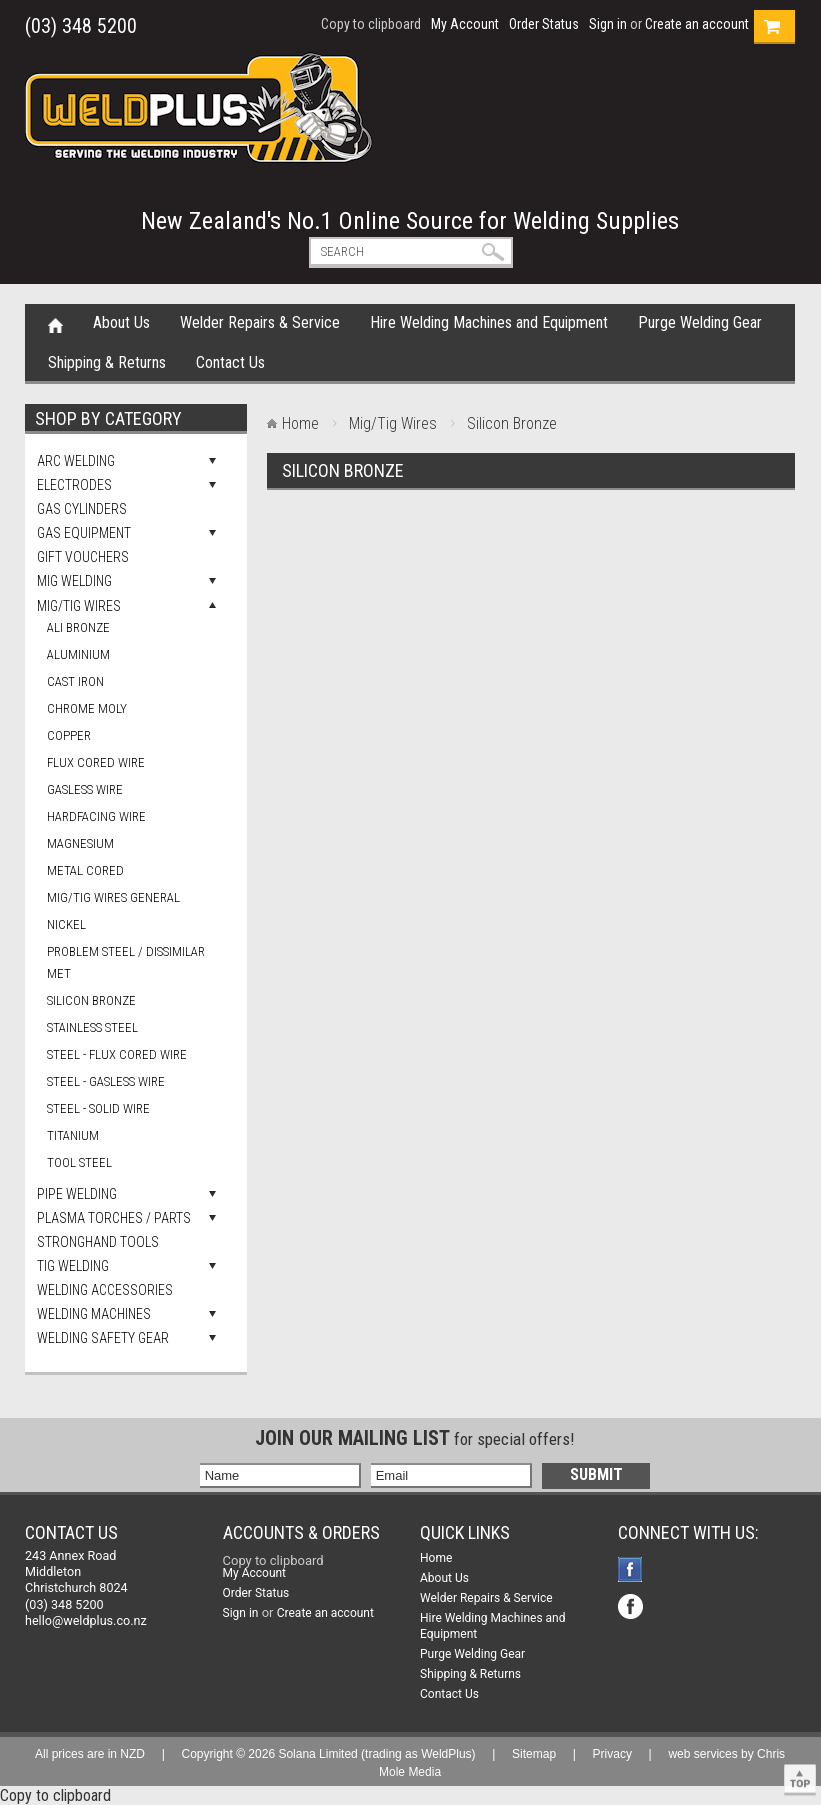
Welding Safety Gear (103, 1338)
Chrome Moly (87, 708)
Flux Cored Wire (96, 762)
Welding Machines (94, 1314)
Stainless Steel (92, 1027)
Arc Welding (76, 461)
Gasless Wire (85, 789)
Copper (69, 735)
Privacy (612, 1754)
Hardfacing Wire (96, 816)
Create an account (697, 24)
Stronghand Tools (98, 1242)
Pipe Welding (77, 1194)
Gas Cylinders (82, 509)
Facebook (632, 1571)
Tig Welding (73, 1266)
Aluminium (78, 654)
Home (55, 324)
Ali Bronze (78, 627)
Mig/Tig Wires (79, 606)
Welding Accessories (105, 1290)
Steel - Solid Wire (98, 1108)
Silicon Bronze (91, 1000)
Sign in (608, 24)
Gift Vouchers (83, 557)
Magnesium (80, 843)
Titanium (73, 1135)
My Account (465, 24)
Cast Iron (75, 681)
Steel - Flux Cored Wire (117, 1054)
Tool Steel (79, 1162)
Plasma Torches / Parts (114, 1218)
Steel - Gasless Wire (106, 1081)
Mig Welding (74, 581)
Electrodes (74, 485)
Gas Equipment (84, 533)
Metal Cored (85, 870)
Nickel (66, 924)
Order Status (544, 24)
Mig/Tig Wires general (113, 897)
